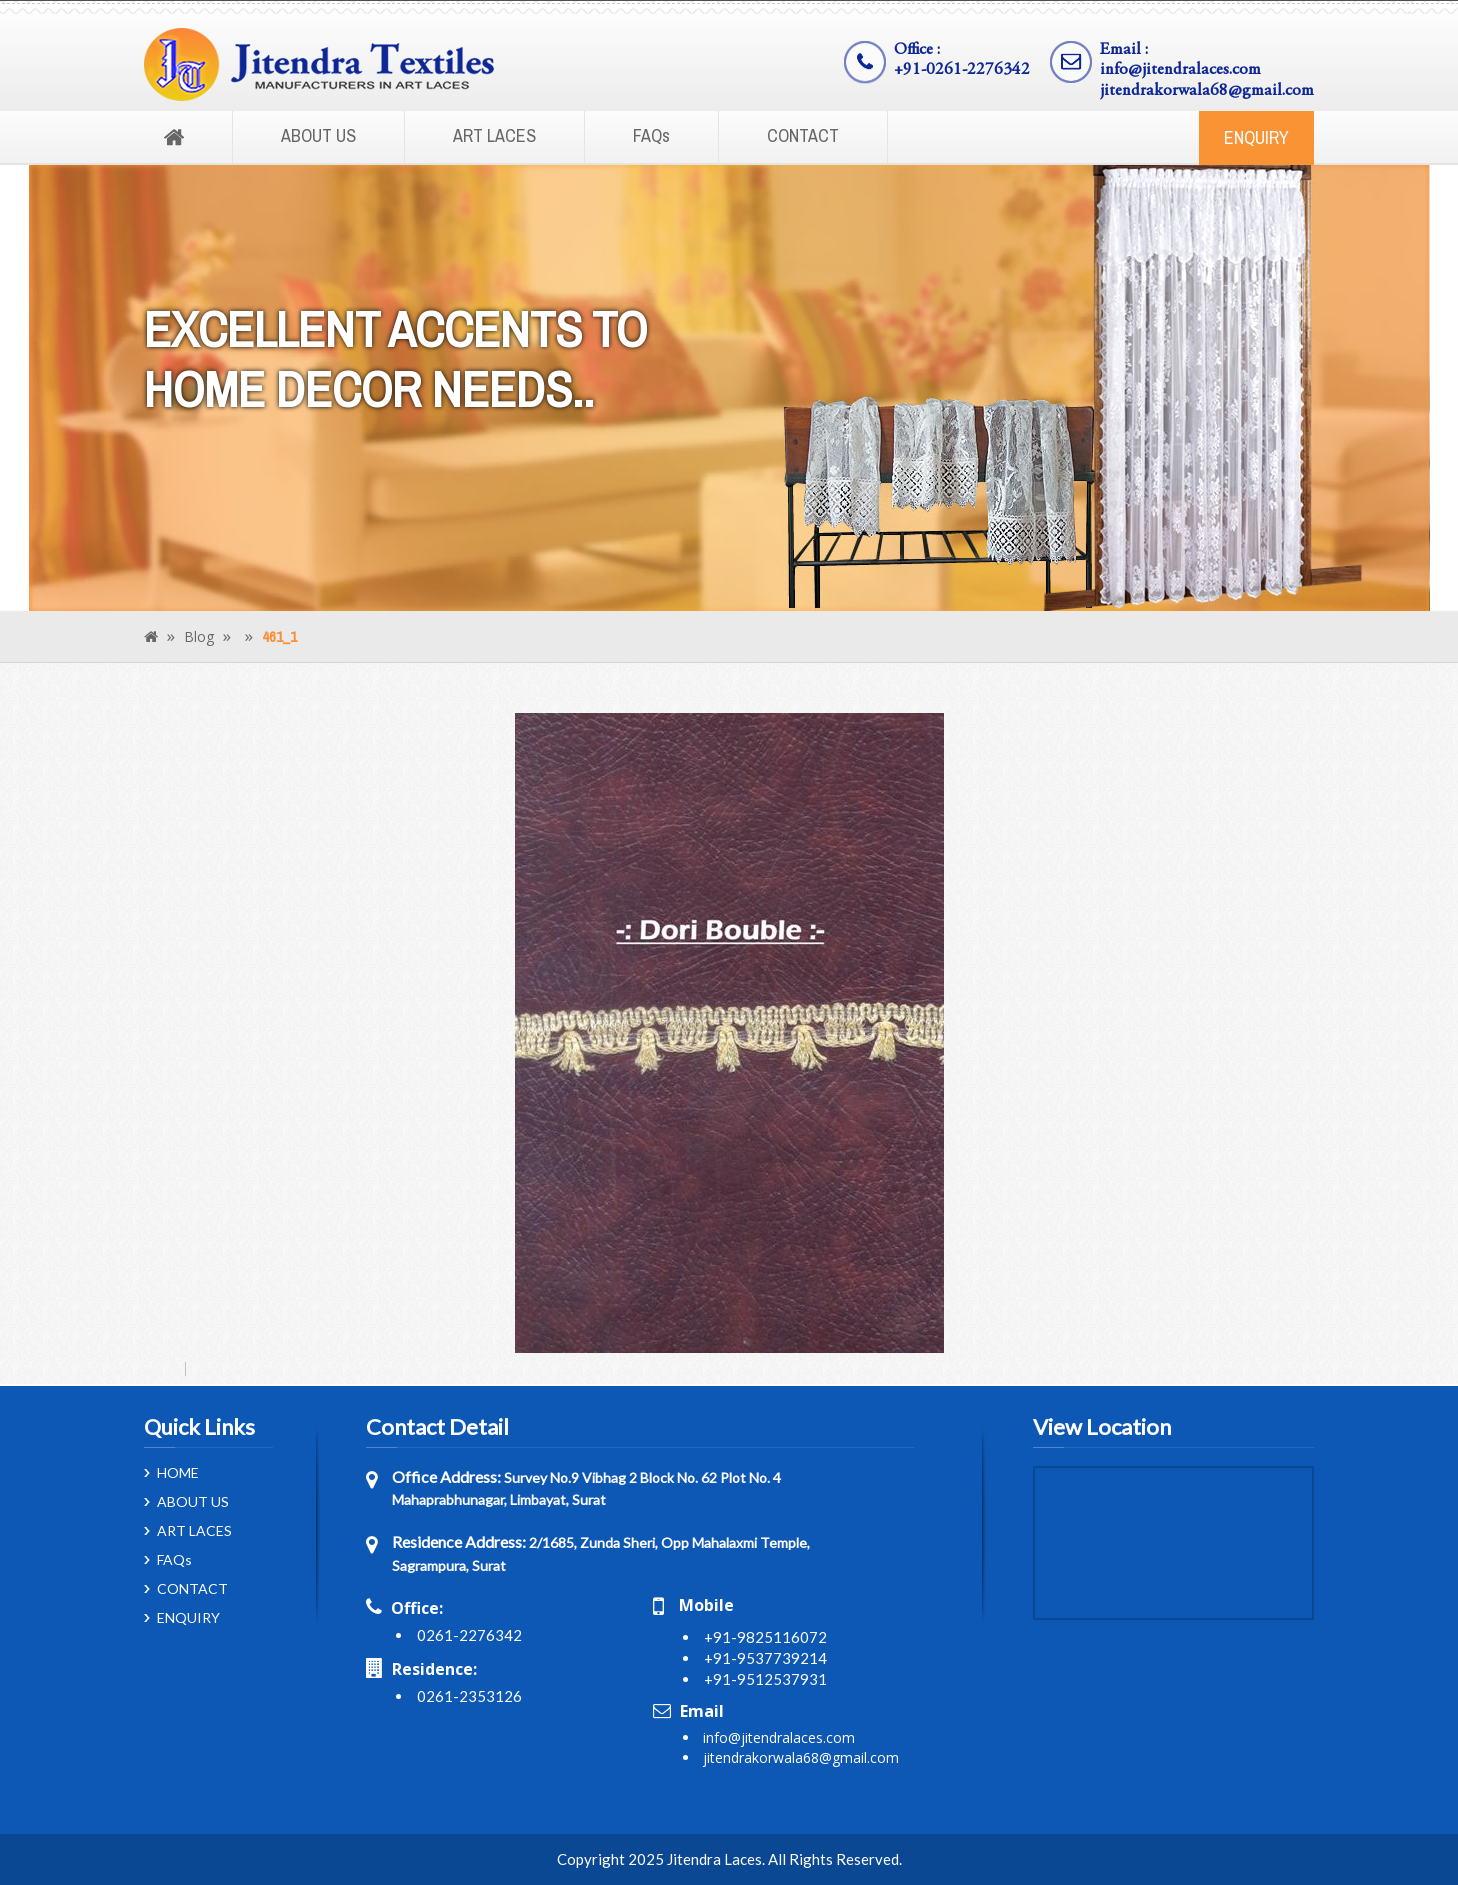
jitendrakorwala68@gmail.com (1207, 91)
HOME (178, 1473)
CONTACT (803, 135)
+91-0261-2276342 (962, 70)
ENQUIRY (1256, 137)
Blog (199, 636)
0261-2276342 (469, 1635)
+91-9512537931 (765, 1679)
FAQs (651, 135)
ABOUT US (318, 135)
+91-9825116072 (765, 1637)
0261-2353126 (469, 1696)
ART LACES (494, 135)
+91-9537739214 (765, 1658)
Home (174, 138)
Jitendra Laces (714, 1859)
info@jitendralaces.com (1180, 70)
